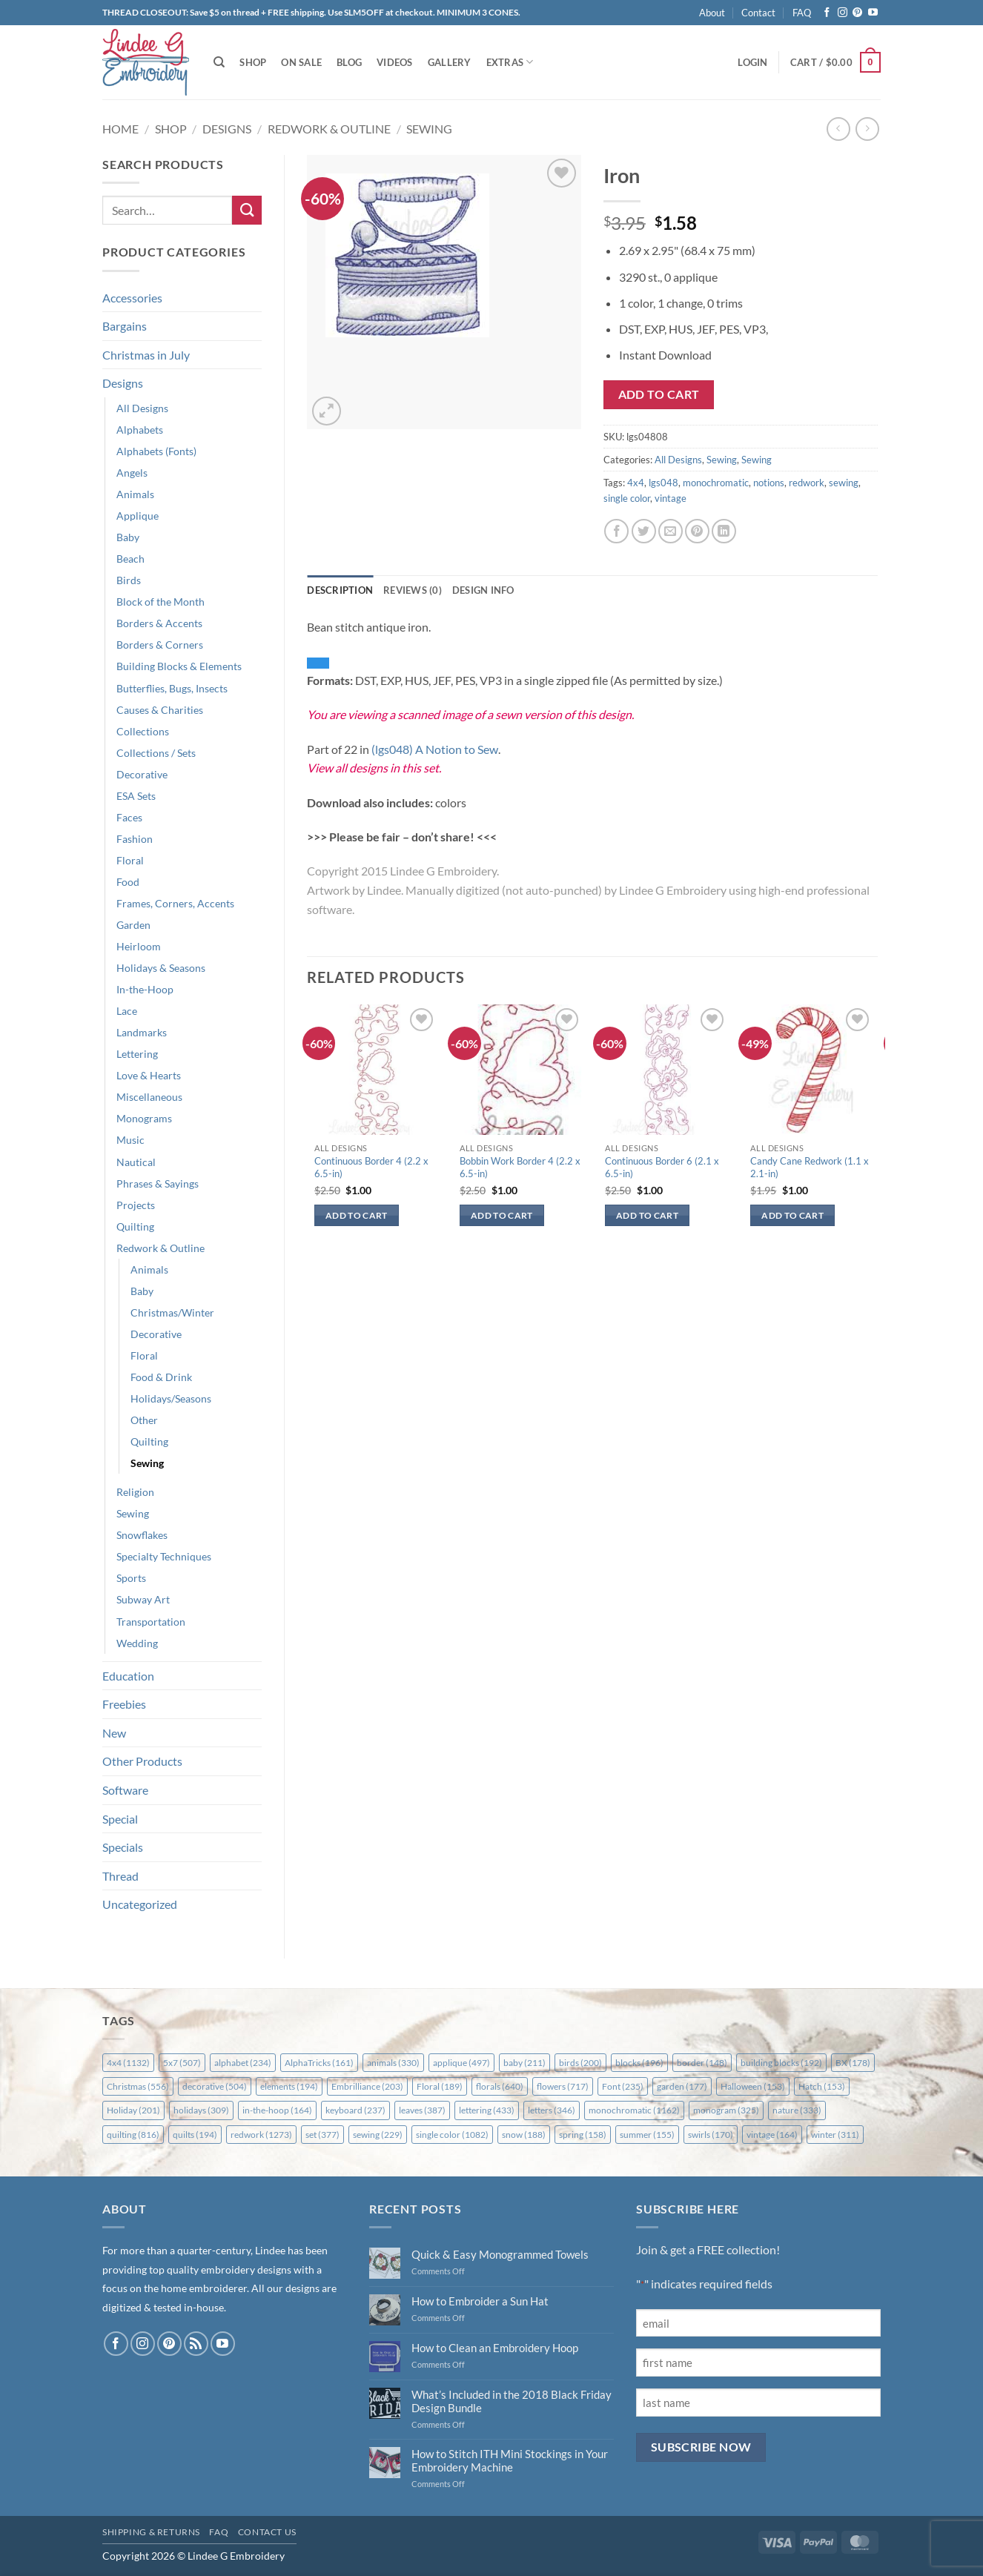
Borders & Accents (159, 623)
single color (626, 498)
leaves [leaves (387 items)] (422, 2110)
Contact (758, 13)
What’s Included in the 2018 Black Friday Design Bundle (511, 2401)
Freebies (124, 1704)
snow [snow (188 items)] (524, 2134)
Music (130, 1139)
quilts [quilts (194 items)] (195, 2134)
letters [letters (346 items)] (551, 2110)
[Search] (219, 62)
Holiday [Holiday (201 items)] (133, 2110)
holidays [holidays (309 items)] (201, 2110)
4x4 (635, 483)
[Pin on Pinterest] (697, 531)
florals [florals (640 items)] (499, 2086)
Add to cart (659, 394)
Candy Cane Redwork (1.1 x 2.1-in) (809, 1167)
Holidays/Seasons (170, 1398)
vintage (670, 498)
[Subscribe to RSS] (196, 2343)
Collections (142, 731)
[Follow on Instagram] (842, 13)
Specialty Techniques (163, 1556)
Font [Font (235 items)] (622, 2086)
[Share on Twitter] (644, 531)
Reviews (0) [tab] (412, 590)
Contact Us (267, 2531)
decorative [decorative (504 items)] (214, 2086)
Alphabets (139, 429)
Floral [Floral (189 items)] (440, 2086)
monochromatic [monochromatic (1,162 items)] (634, 2110)
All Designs (142, 408)
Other (144, 1420)
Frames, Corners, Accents (175, 903)
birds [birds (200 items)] (580, 2062)
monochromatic (716, 483)
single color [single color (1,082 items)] (452, 2134)
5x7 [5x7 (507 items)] (182, 2062)
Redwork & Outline (329, 129)
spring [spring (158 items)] (582, 2134)
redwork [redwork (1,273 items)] (261, 2134)
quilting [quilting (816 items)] (133, 2134)
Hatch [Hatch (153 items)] (821, 2086)
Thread (120, 1876)
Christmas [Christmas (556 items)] (138, 2086)
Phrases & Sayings (157, 1183)
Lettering (137, 1053)
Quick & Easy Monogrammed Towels (500, 2254)
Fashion (134, 838)
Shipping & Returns (151, 2531)
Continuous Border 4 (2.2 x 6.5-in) (371, 1167)
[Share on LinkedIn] (724, 531)
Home (120, 129)
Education (128, 1676)
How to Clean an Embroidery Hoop (494, 2347)
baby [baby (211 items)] (524, 2062)
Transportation (150, 1621)
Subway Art (143, 1599)
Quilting (135, 1226)
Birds (128, 580)
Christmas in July (146, 355)
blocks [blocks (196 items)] (639, 2062)
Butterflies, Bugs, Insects (172, 688)
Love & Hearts (148, 1075)
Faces (129, 817)
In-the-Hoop (144, 989)
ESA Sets (136, 795)
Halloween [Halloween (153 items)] (753, 2086)
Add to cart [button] (356, 1215)
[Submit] (247, 210)
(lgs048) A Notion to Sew (434, 749)
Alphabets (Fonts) (156, 451)
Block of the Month (160, 601)
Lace (126, 1010)
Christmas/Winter (172, 1312)
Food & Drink (161, 1377)
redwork (806, 483)
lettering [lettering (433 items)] (486, 2110)
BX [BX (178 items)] (852, 2062)
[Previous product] (866, 128)
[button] (752, 62)
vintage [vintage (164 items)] (772, 2134)
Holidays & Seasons (160, 967)
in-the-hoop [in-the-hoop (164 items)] (277, 2110)
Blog (349, 62)
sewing (843, 483)
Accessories (132, 298)
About (712, 13)
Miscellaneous (149, 1096)
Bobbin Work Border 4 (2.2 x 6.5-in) (520, 1167)
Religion (135, 1492)
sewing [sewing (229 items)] (378, 2134)
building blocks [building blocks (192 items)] (781, 2062)
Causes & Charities (159, 709)
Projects (135, 1205)
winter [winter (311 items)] (835, 2134)
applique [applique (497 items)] (461, 2062)
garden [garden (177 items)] (682, 2086)
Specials (122, 1847)
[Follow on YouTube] (873, 13)
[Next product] (838, 128)
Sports (131, 1578)
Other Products (142, 1761)
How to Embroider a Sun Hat (480, 2301)
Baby (127, 537)
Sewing (429, 129)
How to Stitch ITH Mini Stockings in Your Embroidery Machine (509, 2460)
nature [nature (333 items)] (796, 2110)
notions (768, 483)
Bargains (124, 326)
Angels (132, 472)
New (114, 1733)
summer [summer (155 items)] (647, 2134)
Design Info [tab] (483, 590)
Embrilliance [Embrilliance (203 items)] (367, 2086)
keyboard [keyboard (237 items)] (355, 2110)
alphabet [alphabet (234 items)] (242, 2062)
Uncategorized (139, 1904)
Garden (133, 924)
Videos (395, 62)
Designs (226, 129)
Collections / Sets (156, 752)
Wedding (137, 1643)
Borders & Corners (159, 644)
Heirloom (138, 946)
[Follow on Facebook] (827, 13)
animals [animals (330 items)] (393, 2062)
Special (120, 1819)
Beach (130, 558)
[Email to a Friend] (670, 531)
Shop (252, 62)
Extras (510, 62)
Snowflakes (142, 1535)
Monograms (144, 1118)
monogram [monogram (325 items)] (726, 2110)
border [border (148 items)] (702, 2062)
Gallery (449, 62)
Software (125, 1790)
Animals (135, 494)
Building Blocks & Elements (179, 666)
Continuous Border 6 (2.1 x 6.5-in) (662, 1167)
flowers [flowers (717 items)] (563, 2086)
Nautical (136, 1162)
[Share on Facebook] (616, 531)
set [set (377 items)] (322, 2134)
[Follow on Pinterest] (857, 13)
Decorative (142, 774)
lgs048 (663, 483)
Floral (130, 860)
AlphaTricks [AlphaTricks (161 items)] (319, 2062)
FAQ (801, 13)
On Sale (301, 62)
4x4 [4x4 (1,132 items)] (128, 2062)
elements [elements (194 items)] (289, 2086)
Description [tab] (340, 590)
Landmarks (141, 1032)
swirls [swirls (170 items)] (710, 2134)
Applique (137, 515)
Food (127, 881)
